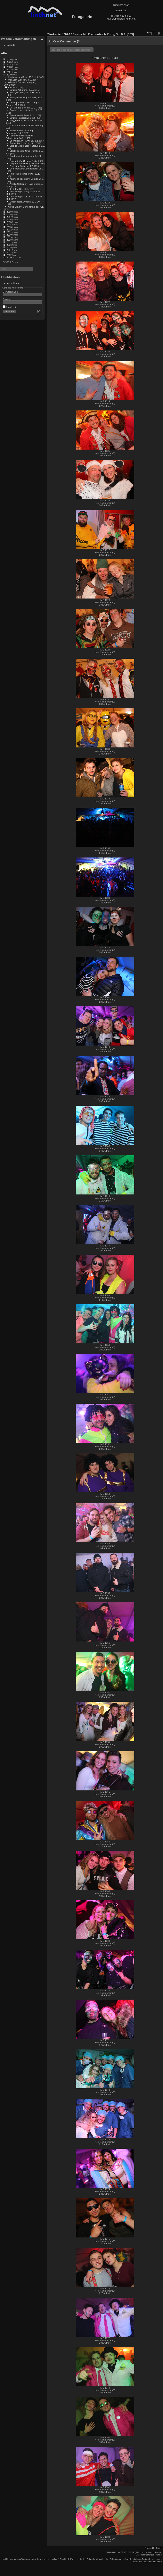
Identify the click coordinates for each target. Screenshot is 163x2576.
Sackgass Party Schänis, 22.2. (25, 92)
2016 (9, 219)
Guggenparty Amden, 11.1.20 (25, 201)
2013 (9, 227)
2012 (9, 229)
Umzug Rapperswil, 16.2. (22, 117)
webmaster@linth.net (123, 18)
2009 (9, 237)
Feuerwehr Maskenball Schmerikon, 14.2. (19, 136)
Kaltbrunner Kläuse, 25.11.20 (23, 77)
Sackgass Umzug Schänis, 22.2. (26, 97)
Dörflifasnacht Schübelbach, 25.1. (27, 168)
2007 (9, 242)
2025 (9, 62)
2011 (9, 232)
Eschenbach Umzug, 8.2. (22, 143)
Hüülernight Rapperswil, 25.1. (25, 173)
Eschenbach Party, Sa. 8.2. (24, 140)
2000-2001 (11, 257)
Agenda (11, 45)
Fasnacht (12, 87)
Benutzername (10, 291)
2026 (9, 59)
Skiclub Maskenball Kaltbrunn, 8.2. (27, 145)
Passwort (7, 299)
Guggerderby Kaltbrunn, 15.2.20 (26, 120)
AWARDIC (121, 10)
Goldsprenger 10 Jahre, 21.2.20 (26, 110)
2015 (9, 222)
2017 (9, 217)
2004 (9, 250)
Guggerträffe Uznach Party (23, 161)
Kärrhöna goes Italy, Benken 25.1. (27, 178)
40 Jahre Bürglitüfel (19, 189)
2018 (9, 214)
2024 (9, 64)
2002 (9, 255)
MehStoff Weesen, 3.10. (20, 79)
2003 (9, 252)
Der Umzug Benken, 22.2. (23, 107)
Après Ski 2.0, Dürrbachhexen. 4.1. (26, 206)
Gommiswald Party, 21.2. (22, 115)
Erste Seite (99, 57)
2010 (9, 234)
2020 (9, 74)
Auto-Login (10, 307)
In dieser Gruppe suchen (74, 49)
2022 (9, 69)
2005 (9, 247)
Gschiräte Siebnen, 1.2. (22, 166)
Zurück (113, 57)
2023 (9, 67)
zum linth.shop (121, 5)
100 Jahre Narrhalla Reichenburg (26, 125)
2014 (9, 224)
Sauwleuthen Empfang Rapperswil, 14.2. (19, 131)
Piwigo (159, 2548)
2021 (9, 72)
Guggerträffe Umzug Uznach (24, 163)
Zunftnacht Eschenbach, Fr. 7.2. (26, 156)
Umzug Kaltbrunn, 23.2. (22, 90)
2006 (9, 245)
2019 (9, 212)
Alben (5, 53)
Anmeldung (13, 283)
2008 (9, 239)
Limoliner (54, 2559)
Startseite (54, 34)
